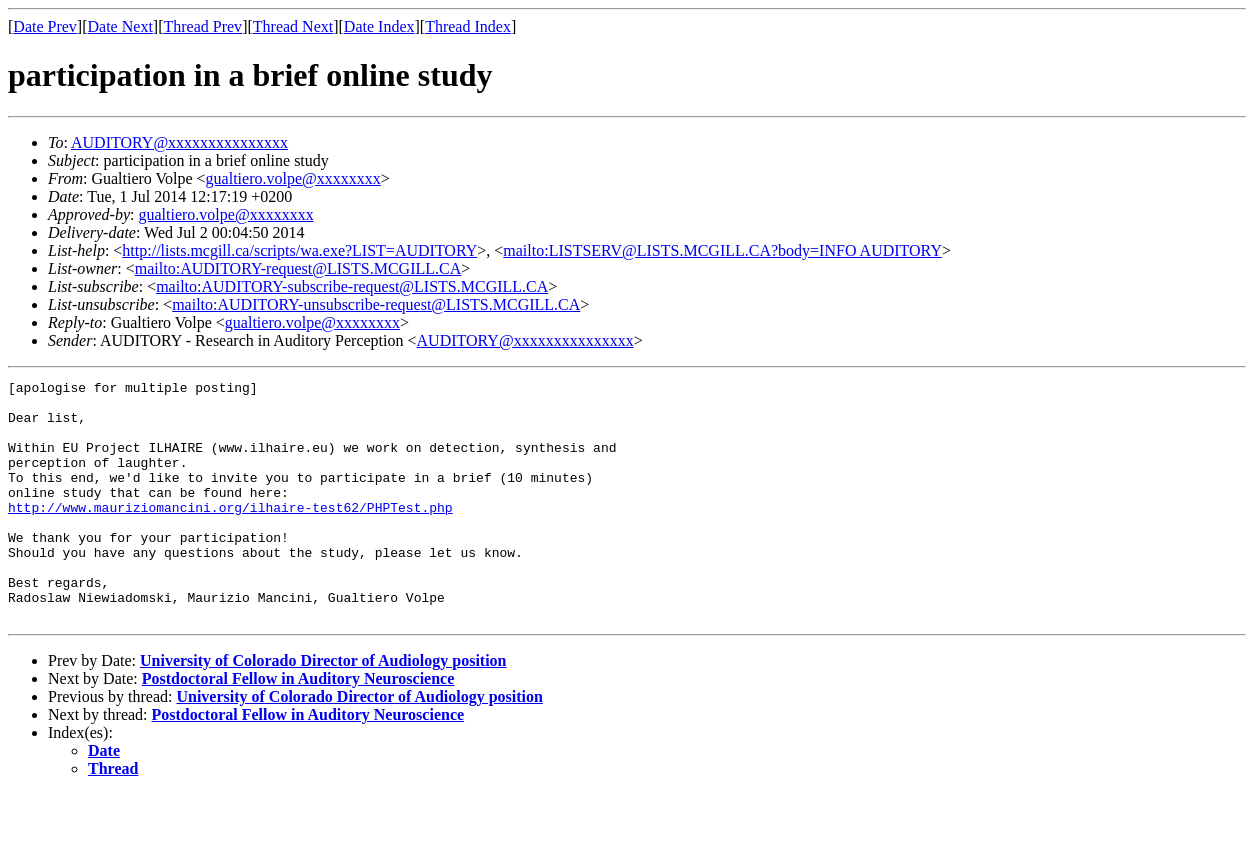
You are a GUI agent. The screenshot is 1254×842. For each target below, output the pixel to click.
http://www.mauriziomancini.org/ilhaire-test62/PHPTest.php (230, 534)
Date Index (379, 26)
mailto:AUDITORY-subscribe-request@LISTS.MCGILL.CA (352, 286)
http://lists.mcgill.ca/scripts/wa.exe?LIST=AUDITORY (299, 250)
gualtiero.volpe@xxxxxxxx (293, 178)
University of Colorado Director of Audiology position (323, 708)
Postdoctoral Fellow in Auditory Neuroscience (298, 726)
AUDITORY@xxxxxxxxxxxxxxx (179, 142)
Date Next (120, 26)
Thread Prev (202, 26)
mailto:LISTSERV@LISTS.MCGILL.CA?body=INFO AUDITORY (722, 250)
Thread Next (293, 26)
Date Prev (45, 26)
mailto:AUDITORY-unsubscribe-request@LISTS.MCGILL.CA (376, 304)
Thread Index (468, 26)
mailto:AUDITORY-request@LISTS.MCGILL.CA (298, 268)
